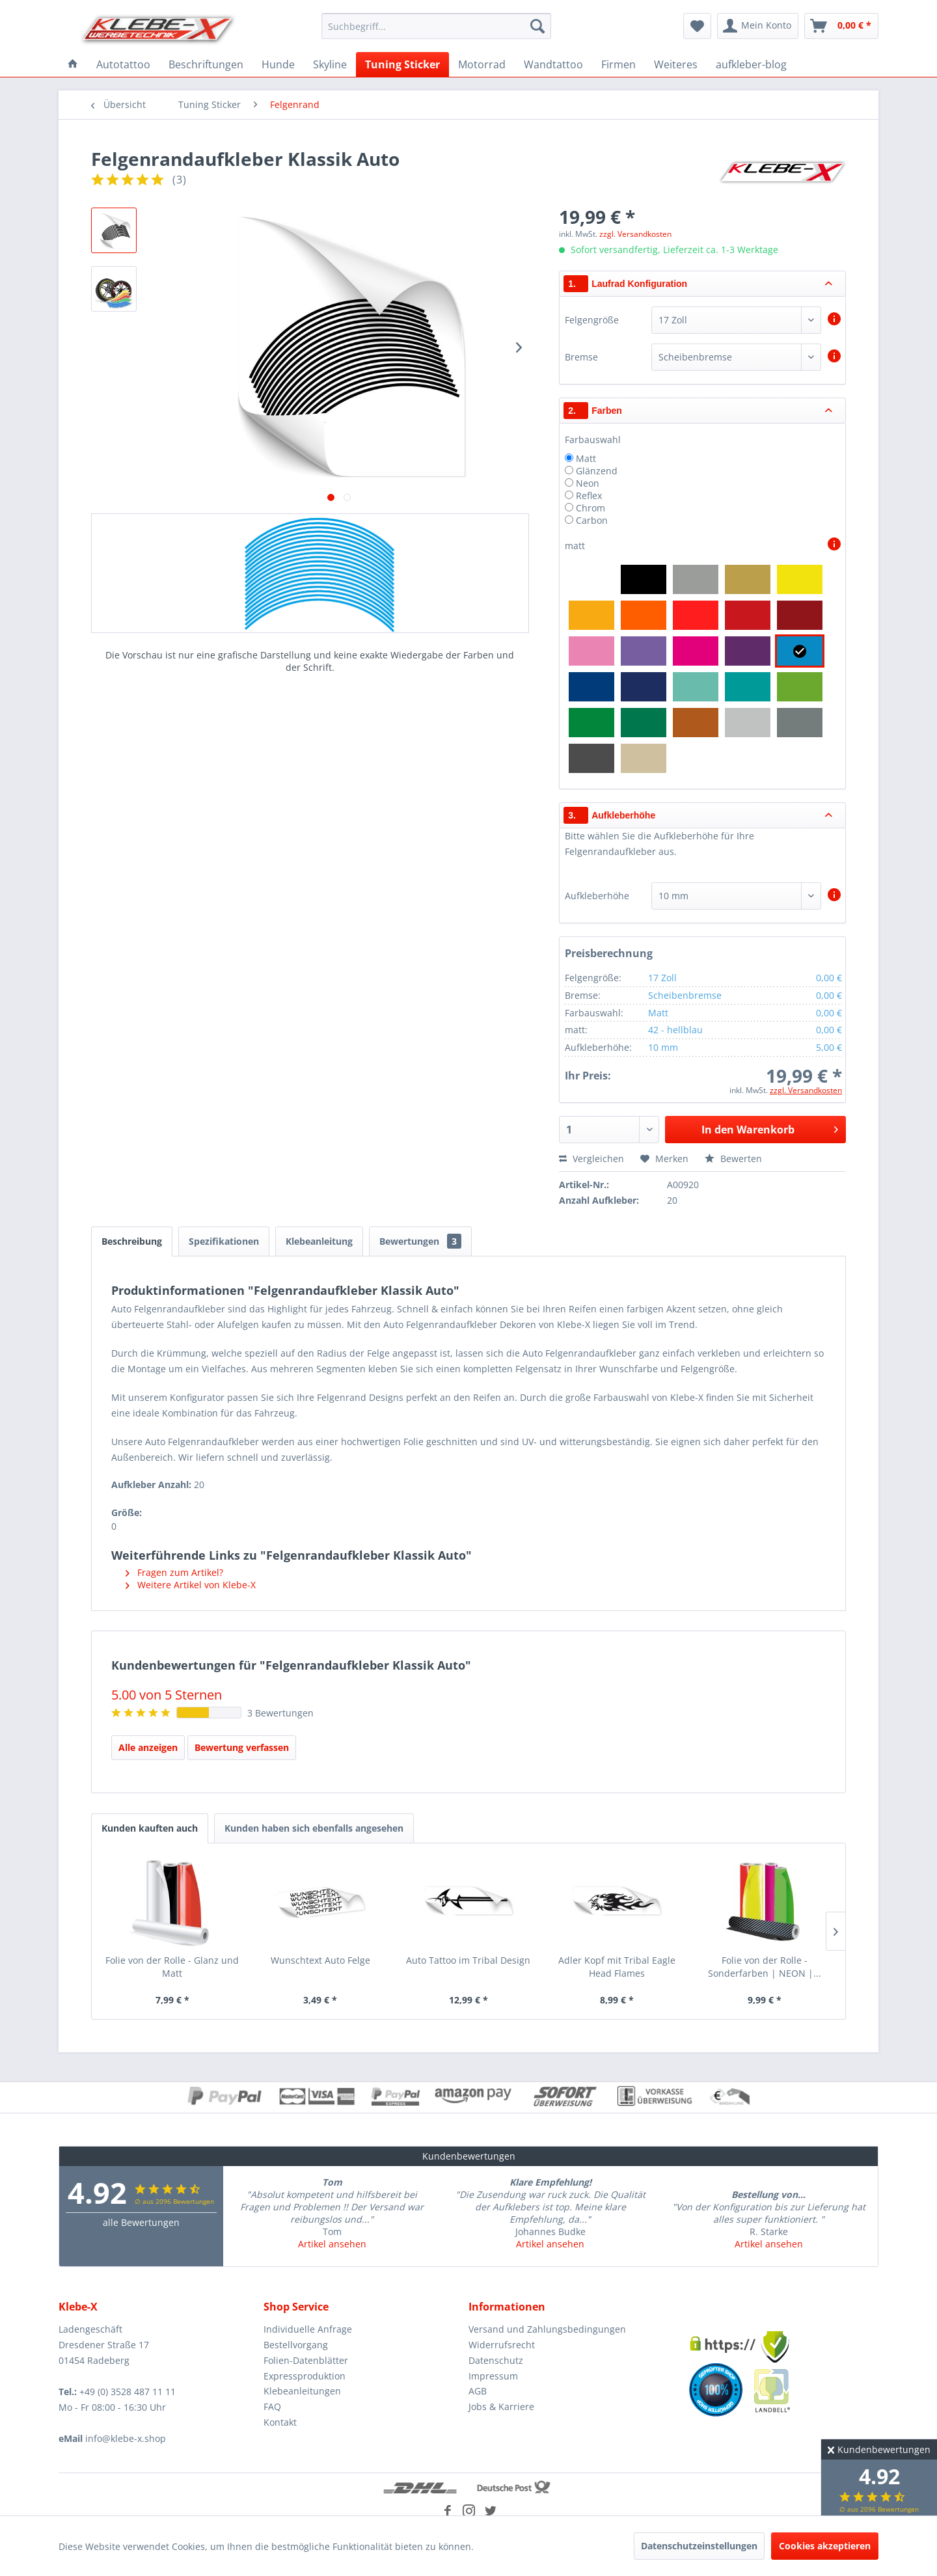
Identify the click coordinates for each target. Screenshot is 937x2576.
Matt (586, 458)
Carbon (592, 520)
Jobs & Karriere (501, 2406)
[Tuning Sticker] (402, 64)
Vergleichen (591, 1158)
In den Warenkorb (769, 1128)
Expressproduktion (305, 2376)
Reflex (589, 495)
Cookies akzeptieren (825, 2546)
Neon (587, 483)
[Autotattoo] (123, 64)
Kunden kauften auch (150, 1828)
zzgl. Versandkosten (635, 233)
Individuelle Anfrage (308, 2329)
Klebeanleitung (319, 1241)
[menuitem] (436, 26)
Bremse (581, 357)
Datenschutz (495, 2360)
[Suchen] (537, 26)
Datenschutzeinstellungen (699, 2546)
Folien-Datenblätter (306, 2360)
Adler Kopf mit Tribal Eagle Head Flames (616, 1966)
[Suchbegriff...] (436, 26)
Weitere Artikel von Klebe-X (191, 1585)
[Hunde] (278, 64)
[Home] (73, 64)
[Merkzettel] (697, 26)
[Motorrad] (482, 64)
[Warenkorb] (841, 26)
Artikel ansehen (332, 2244)
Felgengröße (592, 320)
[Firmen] (618, 64)
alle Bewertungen (141, 2222)
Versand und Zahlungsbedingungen (547, 2329)
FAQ (272, 2406)
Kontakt (280, 2422)
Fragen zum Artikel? (174, 1572)
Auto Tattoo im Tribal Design (468, 1960)
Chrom (590, 508)
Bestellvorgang (296, 2345)
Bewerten (733, 1158)
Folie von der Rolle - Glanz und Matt (172, 1966)
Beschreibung (132, 1241)
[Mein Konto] (757, 26)
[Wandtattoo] (553, 64)
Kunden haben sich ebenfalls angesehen (313, 1828)
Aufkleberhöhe (597, 895)
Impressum (493, 2376)
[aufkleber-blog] (751, 64)
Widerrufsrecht (501, 2345)
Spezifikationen (224, 1241)
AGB (477, 2391)
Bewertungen (420, 1241)
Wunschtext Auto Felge (320, 1960)
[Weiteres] (676, 64)
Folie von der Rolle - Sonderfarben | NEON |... (764, 1966)
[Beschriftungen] (205, 64)
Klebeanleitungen (302, 2391)
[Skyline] (330, 64)
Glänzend (597, 471)
